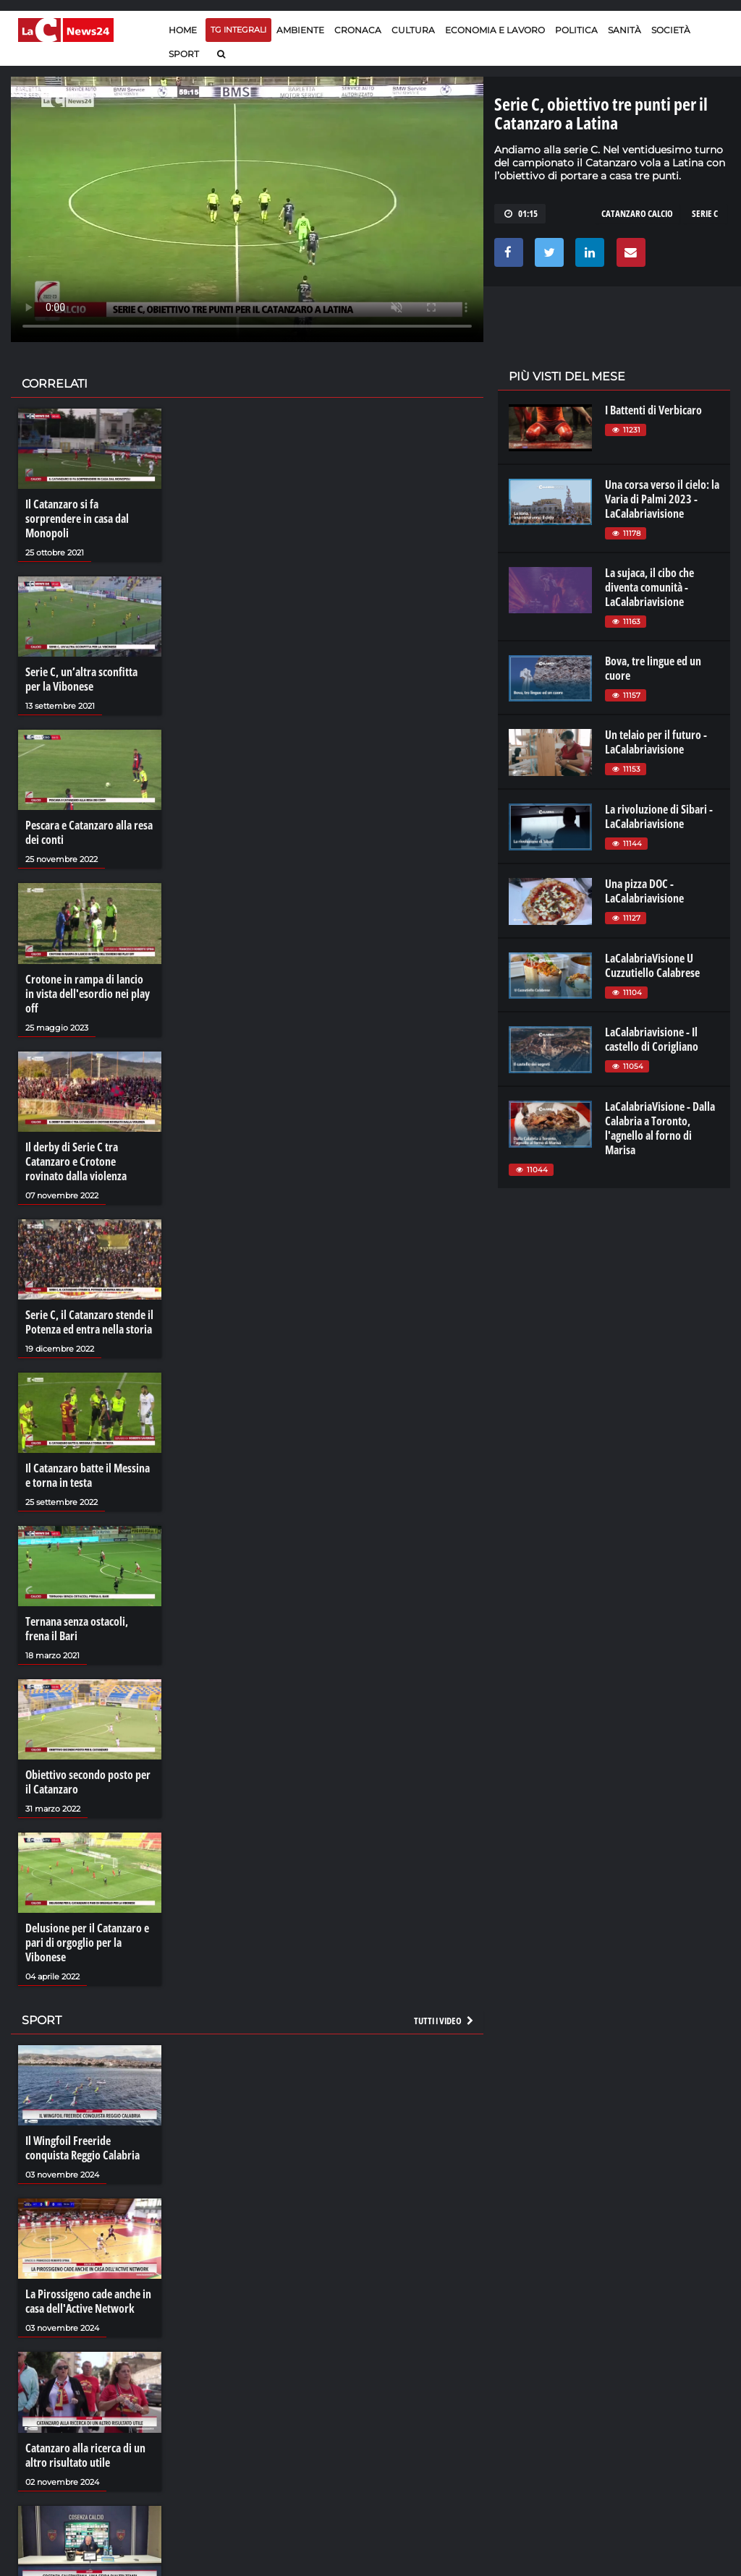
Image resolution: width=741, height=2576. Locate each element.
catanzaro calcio (637, 213)
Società (670, 30)
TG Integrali (238, 30)
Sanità (624, 30)
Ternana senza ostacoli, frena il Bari (76, 1628)
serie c (705, 213)
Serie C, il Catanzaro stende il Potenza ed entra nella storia (89, 1322)
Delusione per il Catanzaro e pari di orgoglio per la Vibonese (87, 1942)
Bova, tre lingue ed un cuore (653, 668)
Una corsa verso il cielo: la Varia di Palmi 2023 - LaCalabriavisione (662, 499)
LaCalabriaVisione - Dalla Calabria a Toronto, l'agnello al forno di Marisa (660, 1128)
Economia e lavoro (495, 30)
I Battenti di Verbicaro (653, 410)
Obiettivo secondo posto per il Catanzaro (88, 1782)
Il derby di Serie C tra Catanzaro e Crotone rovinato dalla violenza (76, 1161)
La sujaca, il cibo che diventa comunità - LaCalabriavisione (649, 587)
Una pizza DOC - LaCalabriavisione (644, 891)
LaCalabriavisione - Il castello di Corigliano (651, 1039)
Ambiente (300, 30)
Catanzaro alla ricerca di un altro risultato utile (85, 2455)
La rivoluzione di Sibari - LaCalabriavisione (659, 816)
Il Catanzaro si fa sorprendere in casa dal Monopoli (77, 518)
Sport (184, 53)
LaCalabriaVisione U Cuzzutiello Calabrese (652, 965)
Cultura (413, 30)
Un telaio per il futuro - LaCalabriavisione (656, 742)
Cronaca (357, 30)
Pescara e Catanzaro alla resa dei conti (89, 832)
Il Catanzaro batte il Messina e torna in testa (87, 1475)
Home (183, 30)
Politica (576, 30)
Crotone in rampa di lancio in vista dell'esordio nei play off (87, 993)
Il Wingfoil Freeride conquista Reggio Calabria (82, 2148)
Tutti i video (444, 2020)
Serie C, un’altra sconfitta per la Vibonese (81, 679)
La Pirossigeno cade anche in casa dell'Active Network (88, 2301)
